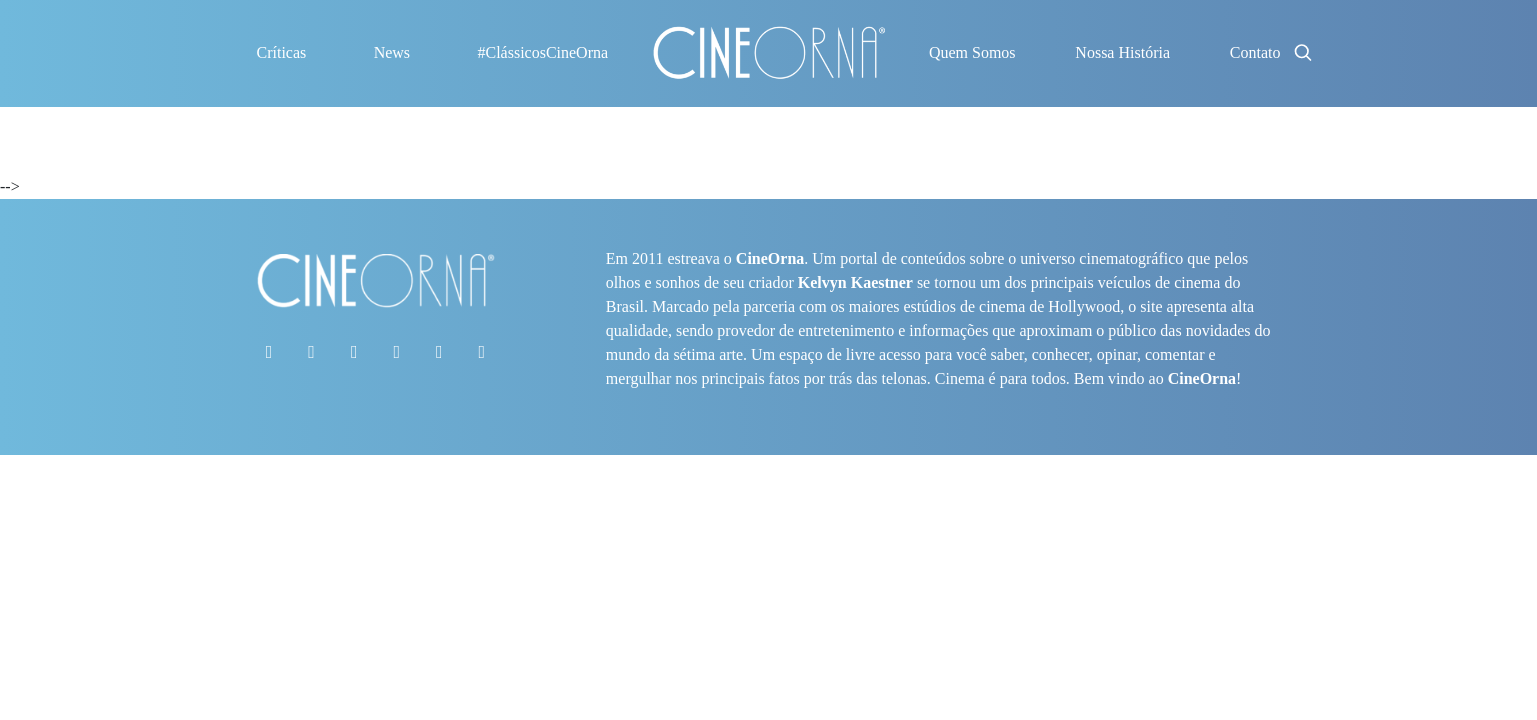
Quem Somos (972, 52)
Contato (1255, 52)
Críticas (282, 52)
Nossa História (1122, 52)
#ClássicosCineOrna (542, 52)
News (392, 52)
